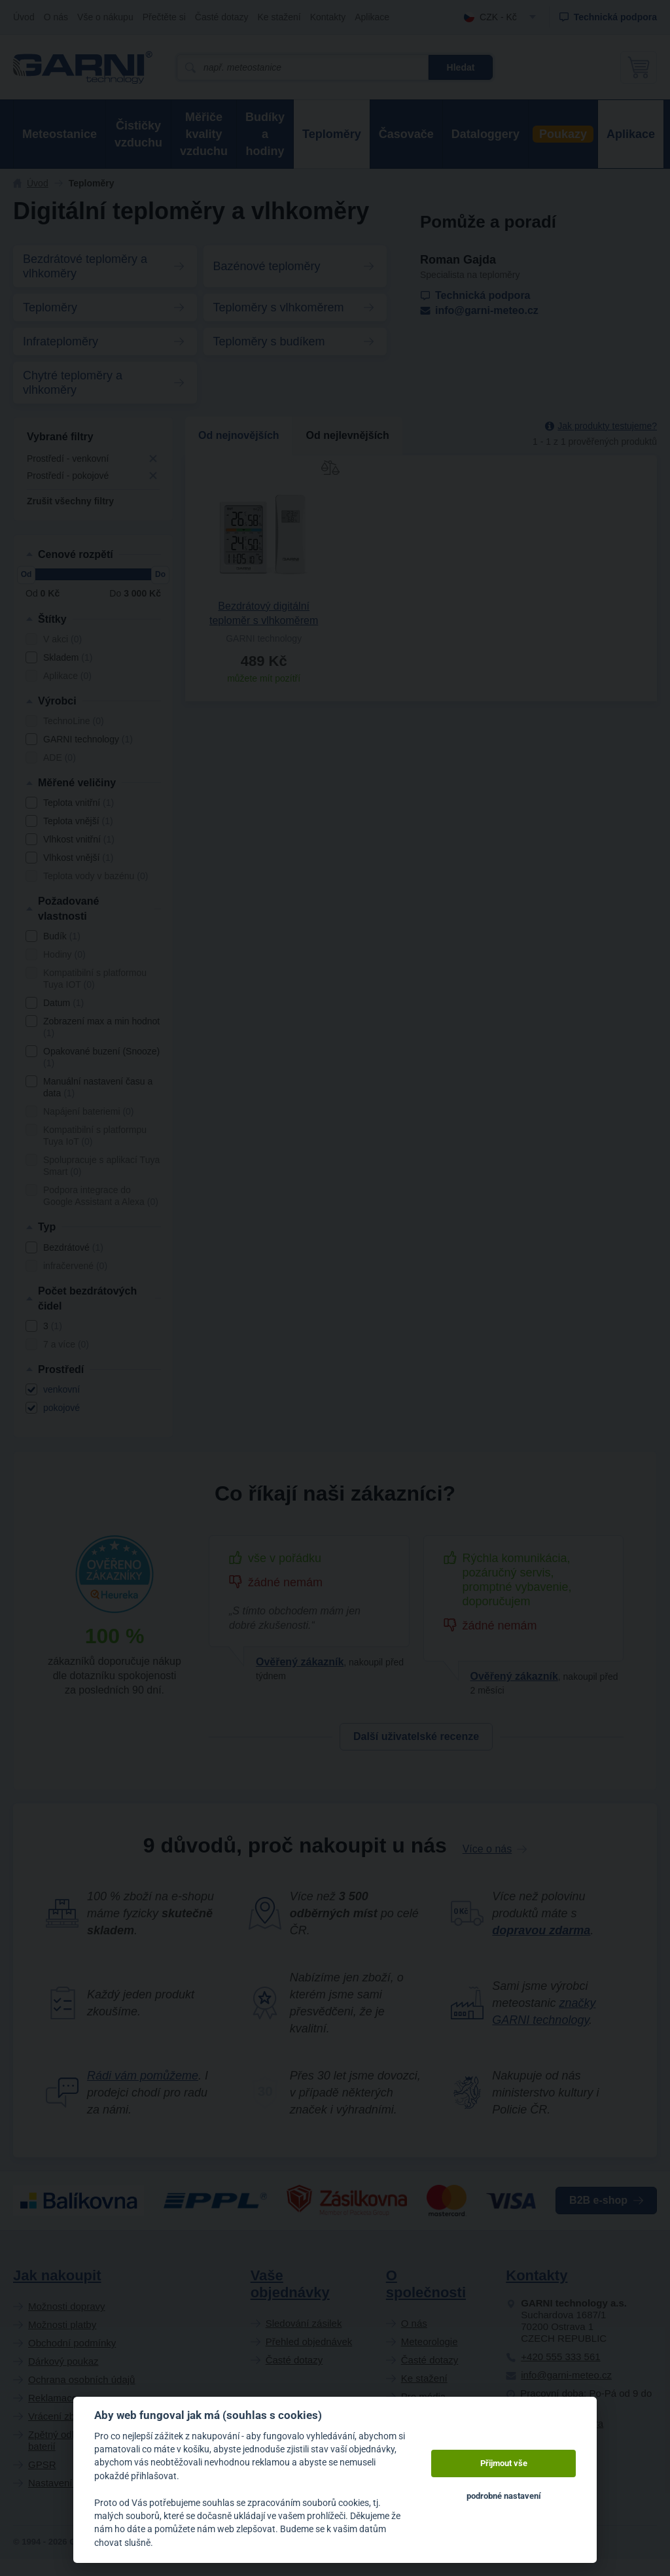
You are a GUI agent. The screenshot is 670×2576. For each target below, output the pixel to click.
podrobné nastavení (504, 2496)
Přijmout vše (503, 2463)
